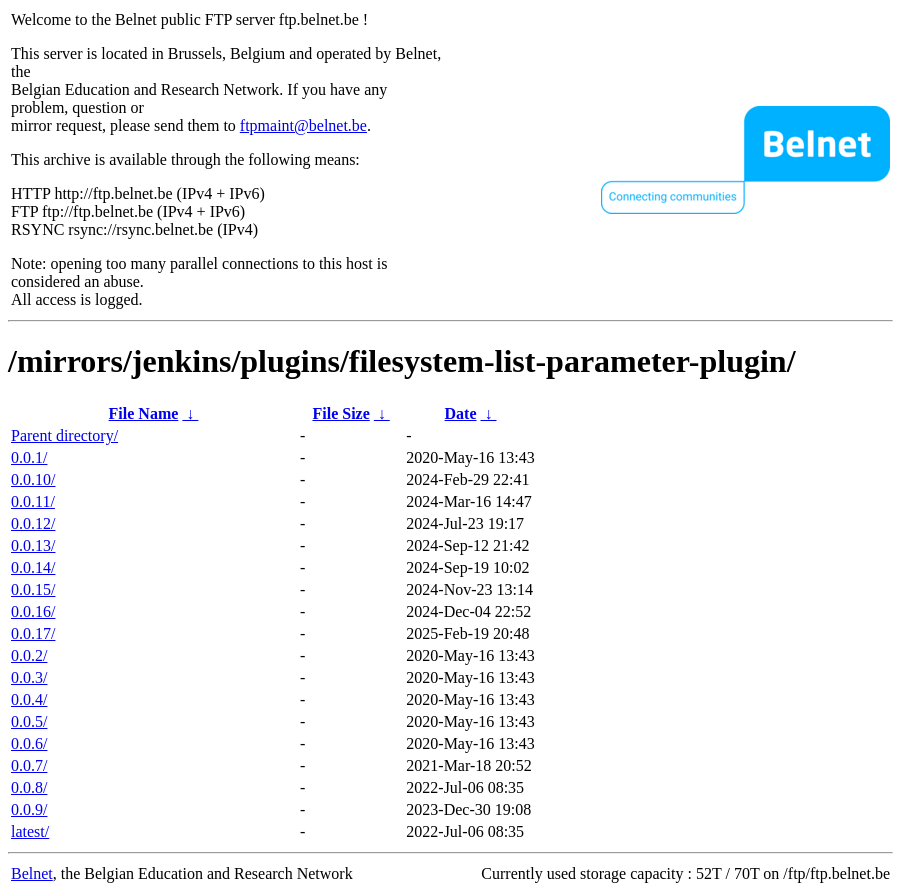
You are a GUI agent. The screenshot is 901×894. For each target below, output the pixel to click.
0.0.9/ (29, 809)
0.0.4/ (29, 699)
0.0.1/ (29, 457)
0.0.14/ (33, 567)
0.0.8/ (29, 787)
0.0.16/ (33, 611)
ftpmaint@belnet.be (303, 125)
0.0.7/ (29, 765)
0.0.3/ (29, 677)
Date (461, 413)
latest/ (30, 831)
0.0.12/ (33, 523)
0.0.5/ (29, 721)
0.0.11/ (33, 501)
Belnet (32, 873)
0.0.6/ (29, 743)
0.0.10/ (33, 479)
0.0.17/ (33, 633)
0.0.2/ (29, 655)
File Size (340, 413)
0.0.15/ (33, 589)
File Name (144, 413)
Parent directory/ (64, 435)
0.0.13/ (33, 545)
